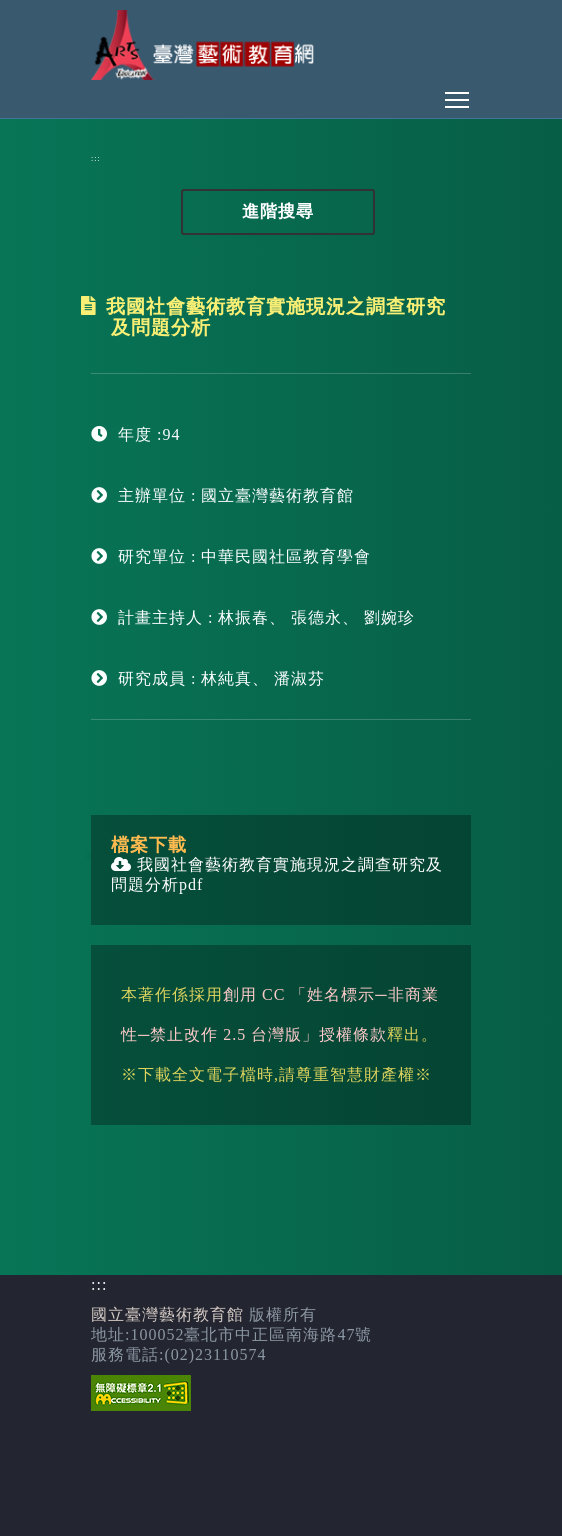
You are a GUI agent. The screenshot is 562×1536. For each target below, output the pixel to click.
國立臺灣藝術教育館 (167, 1314)
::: (96, 158)
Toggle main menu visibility (458, 94)
